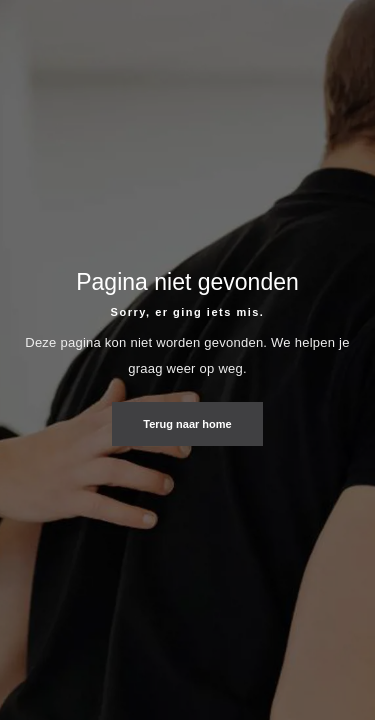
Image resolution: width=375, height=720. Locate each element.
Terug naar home (187, 424)
